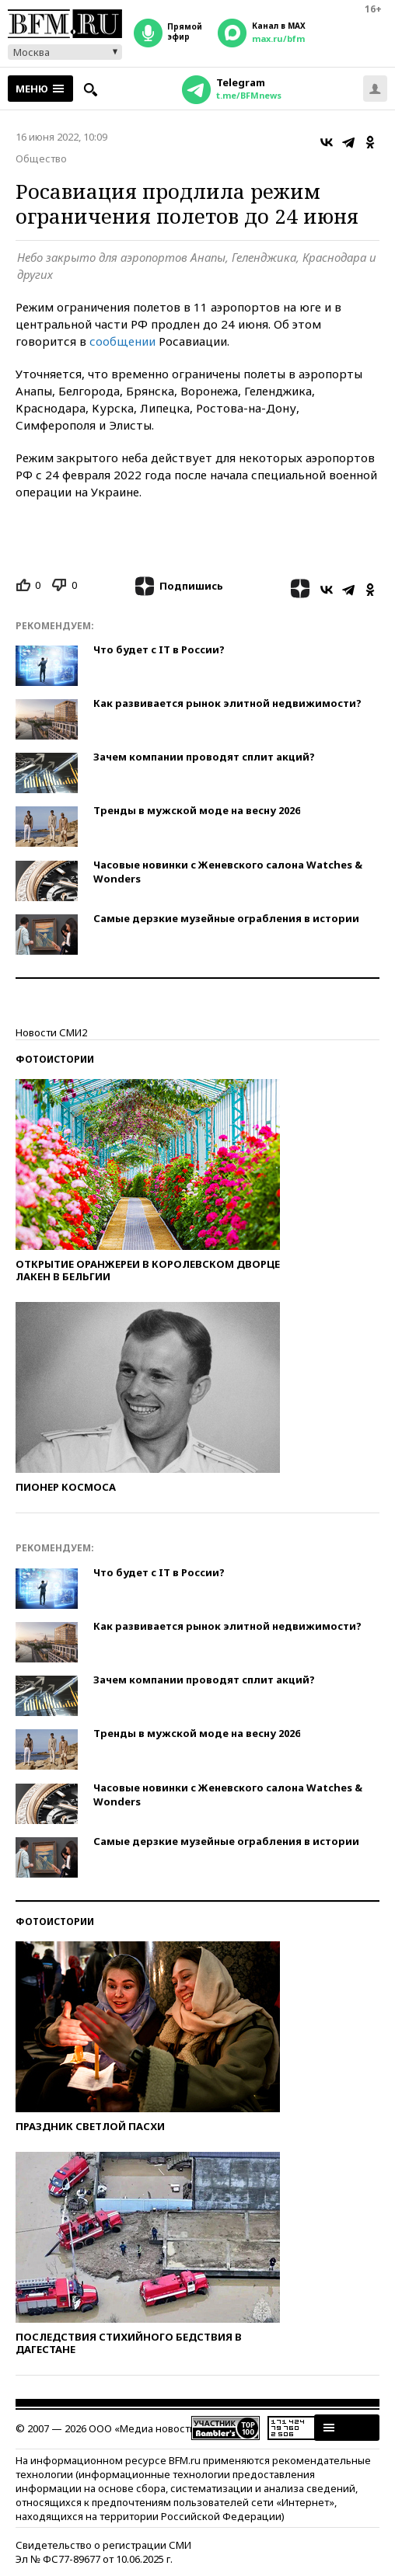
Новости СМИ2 (51, 1032)
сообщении (122, 341)
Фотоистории (55, 1059)
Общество (41, 158)
